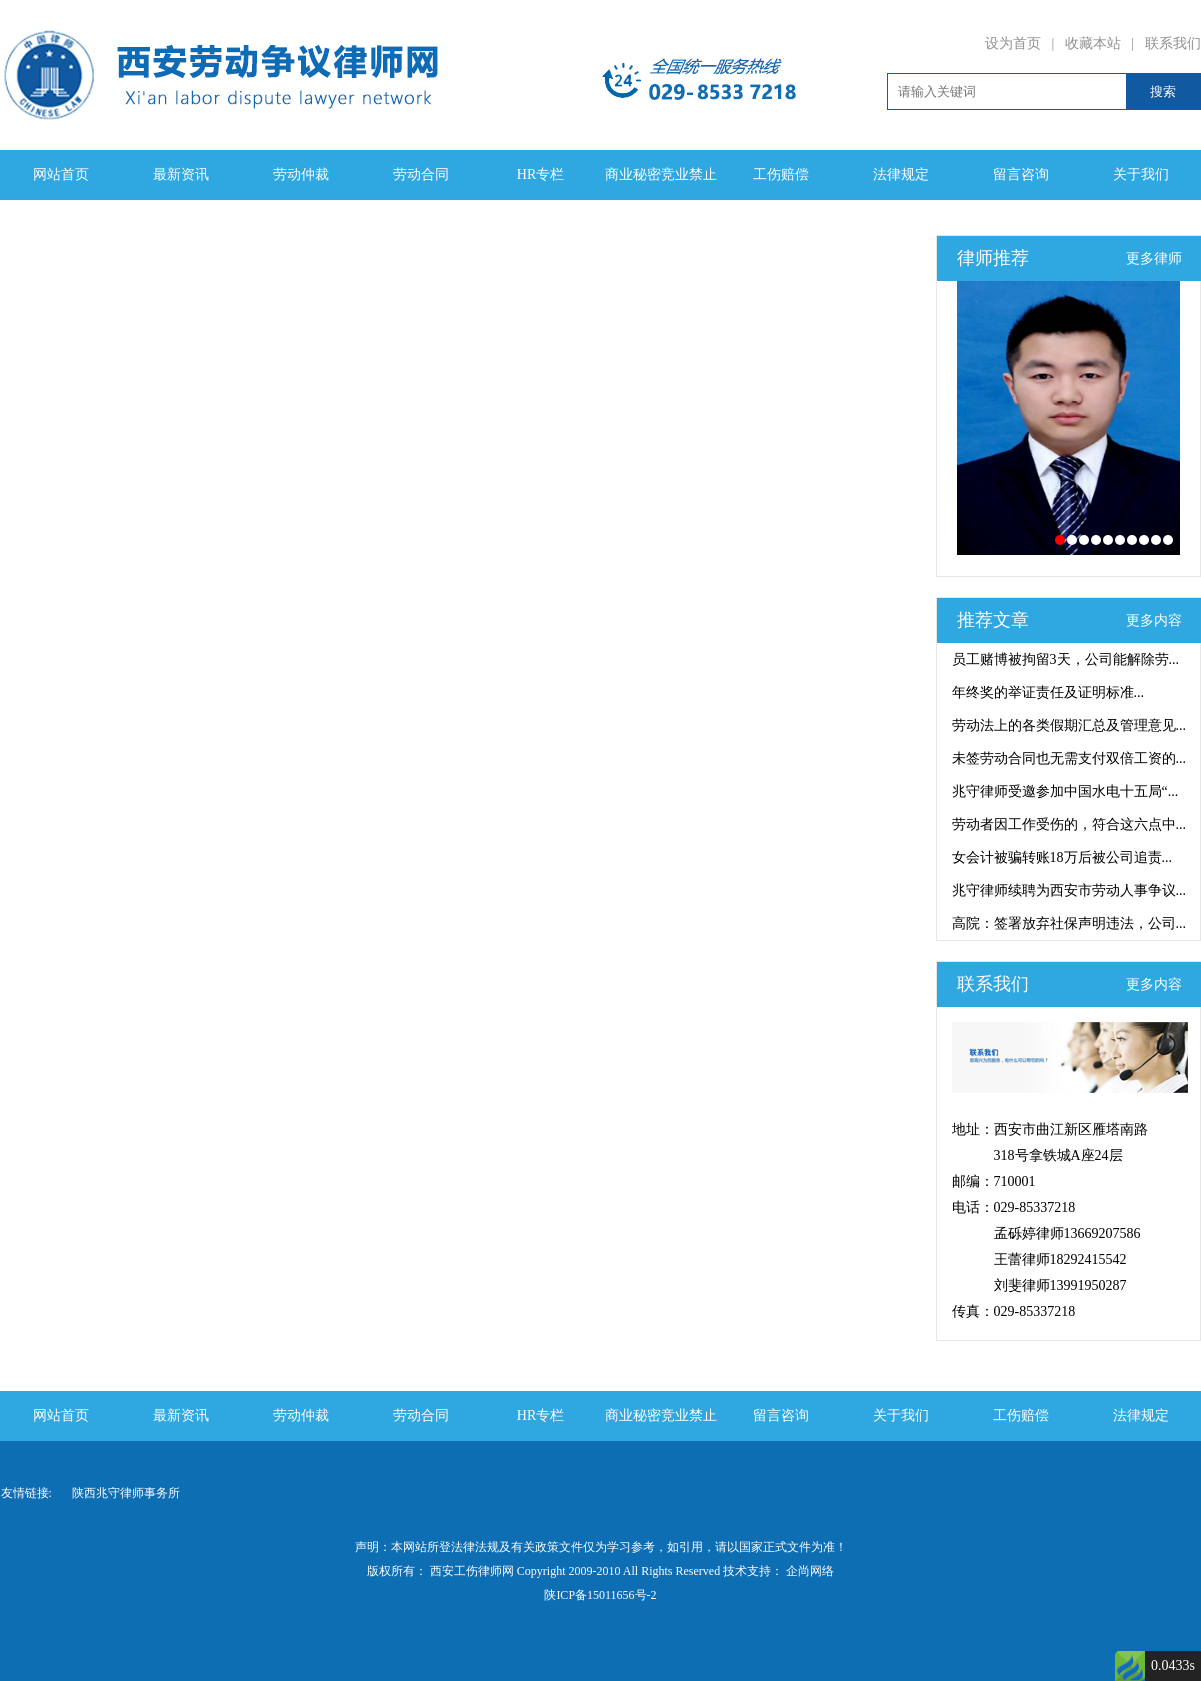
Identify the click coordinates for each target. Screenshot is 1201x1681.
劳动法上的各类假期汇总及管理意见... (1069, 725)
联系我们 (1173, 43)
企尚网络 (808, 1571)
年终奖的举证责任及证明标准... (1048, 692)
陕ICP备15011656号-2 (600, 1595)
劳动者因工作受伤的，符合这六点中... (1069, 824)
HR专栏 (540, 174)
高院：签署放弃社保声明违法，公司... (1069, 923)
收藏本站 (1093, 43)
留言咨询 (1021, 174)
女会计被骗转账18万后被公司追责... (1062, 857)
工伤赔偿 (781, 174)
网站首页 (61, 174)
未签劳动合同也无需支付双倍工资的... (1069, 758)
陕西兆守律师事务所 (126, 1493)
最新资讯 (181, 174)
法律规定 (901, 174)
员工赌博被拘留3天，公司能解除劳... (1066, 659)
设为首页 (1013, 43)
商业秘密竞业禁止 (661, 174)
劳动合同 (421, 174)
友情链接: (26, 1493)
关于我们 (1141, 174)
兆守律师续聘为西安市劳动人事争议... (1069, 890)
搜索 (1163, 91)
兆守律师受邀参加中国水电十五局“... (1065, 791)
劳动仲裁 (301, 174)
